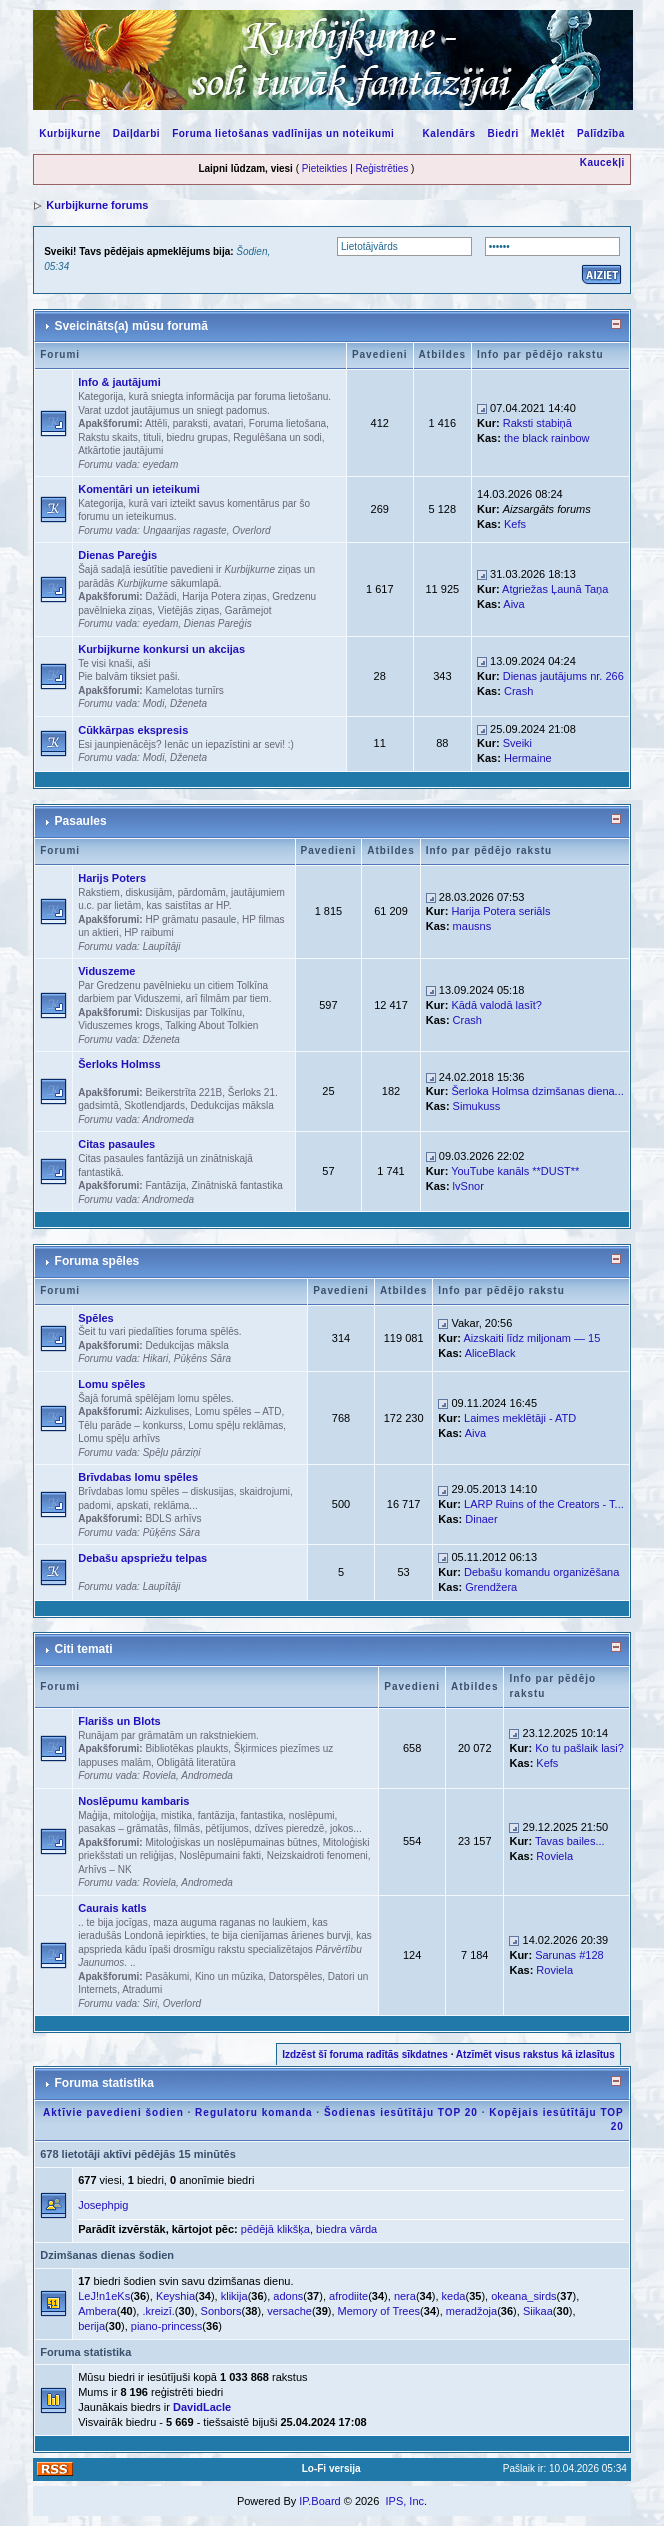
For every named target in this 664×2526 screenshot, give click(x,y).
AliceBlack (490, 1353)
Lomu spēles (111, 1384)
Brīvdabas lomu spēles (138, 1477)
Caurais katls (112, 1908)
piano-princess (167, 2326)
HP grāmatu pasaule (190, 919)
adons (288, 2296)
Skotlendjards (154, 1105)
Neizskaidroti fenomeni (317, 1855)
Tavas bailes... (570, 1841)
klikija (234, 2296)
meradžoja (471, 2311)
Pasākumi (167, 1976)
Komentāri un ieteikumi (139, 489)
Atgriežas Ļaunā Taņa (555, 589)
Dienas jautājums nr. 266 (563, 676)
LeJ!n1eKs (104, 2296)
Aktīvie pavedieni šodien (113, 2112)
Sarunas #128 (569, 1955)
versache (289, 2311)
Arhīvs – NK (104, 1869)
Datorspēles (295, 1976)
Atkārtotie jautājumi (120, 450)
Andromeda (168, 1119)
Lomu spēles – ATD (238, 1411)
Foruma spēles (97, 1261)
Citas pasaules (116, 1144)
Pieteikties (325, 168)
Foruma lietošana (287, 423)
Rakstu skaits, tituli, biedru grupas (153, 437)
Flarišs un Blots (119, 1721)
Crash (518, 691)
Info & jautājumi (119, 382)
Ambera (97, 2311)
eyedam (161, 464)
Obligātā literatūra (196, 1762)
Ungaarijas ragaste (185, 530)
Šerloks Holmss (119, 1064)
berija (91, 2326)
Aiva (513, 604)
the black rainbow (547, 438)
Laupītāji (162, 946)
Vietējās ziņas (189, 610)
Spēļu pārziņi (172, 1452)
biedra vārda (346, 2229)
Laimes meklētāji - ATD (520, 1418)
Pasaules (81, 821)
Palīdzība (601, 133)
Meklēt (548, 133)
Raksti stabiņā (537, 423)
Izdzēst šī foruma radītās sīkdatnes (365, 2054)
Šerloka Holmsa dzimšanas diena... (537, 1091)
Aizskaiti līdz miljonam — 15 (531, 1338)
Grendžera (491, 1587)
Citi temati (84, 1649)
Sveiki (517, 743)
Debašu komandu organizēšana (541, 1572)
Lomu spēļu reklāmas (235, 1425)
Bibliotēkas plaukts (186, 1748)
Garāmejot (248, 610)
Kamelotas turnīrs (184, 690)
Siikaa (538, 2311)
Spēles (95, 1318)
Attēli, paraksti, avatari (194, 423)
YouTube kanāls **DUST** (515, 1171)
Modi (154, 703)
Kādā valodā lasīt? (496, 1005)
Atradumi (142, 1989)
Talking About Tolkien (211, 1025)
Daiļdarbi (136, 133)
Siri (150, 2003)
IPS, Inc (404, 2501)
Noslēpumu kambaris (133, 1801)
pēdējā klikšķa (275, 2229)
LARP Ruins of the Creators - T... (544, 1504)
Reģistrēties (382, 168)
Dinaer (481, 1519)
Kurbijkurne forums (97, 205)
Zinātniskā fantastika (237, 1185)
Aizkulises (167, 1411)
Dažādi (160, 596)
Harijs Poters (112, 878)
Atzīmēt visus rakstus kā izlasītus (535, 2054)
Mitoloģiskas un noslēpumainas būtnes (231, 1842)
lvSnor (468, 1186)
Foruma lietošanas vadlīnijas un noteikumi (283, 133)
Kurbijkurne (70, 133)
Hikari (156, 1358)
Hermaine (528, 758)
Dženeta (188, 703)
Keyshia (175, 2296)
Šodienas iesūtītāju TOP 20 (401, 2112)
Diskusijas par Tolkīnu (193, 1012)
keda (454, 2296)
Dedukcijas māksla (232, 1105)
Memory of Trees (379, 2311)
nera (405, 2296)
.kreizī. (158, 2311)
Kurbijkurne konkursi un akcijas (161, 649)
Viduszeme (106, 971)
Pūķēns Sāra (202, 1358)
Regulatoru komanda (253, 2112)
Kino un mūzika (229, 1976)
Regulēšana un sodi (277, 437)
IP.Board (319, 2501)
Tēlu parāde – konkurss (130, 1425)
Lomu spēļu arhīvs (119, 1438)
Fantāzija (165, 1185)
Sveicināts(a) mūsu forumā (131, 326)
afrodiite (348, 2296)
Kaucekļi (602, 162)
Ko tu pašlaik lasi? (579, 1748)
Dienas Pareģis (117, 555)
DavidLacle (202, 2407)
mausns (472, 926)
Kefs (515, 524)
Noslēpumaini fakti (220, 1855)
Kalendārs (449, 133)
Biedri (502, 133)
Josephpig (103, 2205)
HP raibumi (148, 932)
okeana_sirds (523, 2296)
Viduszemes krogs (119, 1025)
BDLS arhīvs (173, 1518)
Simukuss (477, 1106)
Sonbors (221, 2311)
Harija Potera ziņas (224, 596)
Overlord (251, 530)
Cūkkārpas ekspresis (133, 730)
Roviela (159, 1775)
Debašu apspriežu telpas (142, 1558)
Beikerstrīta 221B (183, 1092)
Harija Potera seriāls (500, 911)
